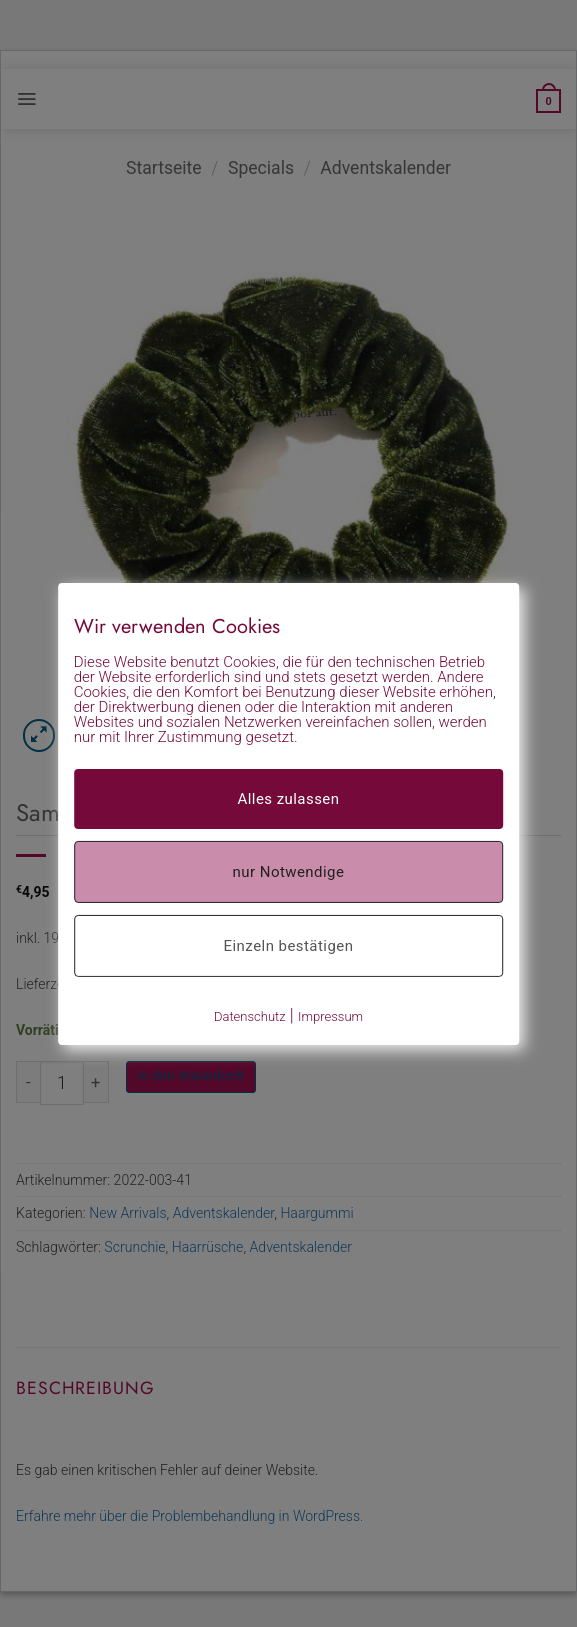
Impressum (330, 1015)
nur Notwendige (289, 871)
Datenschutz (250, 1015)
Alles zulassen (288, 798)
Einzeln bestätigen (289, 945)
